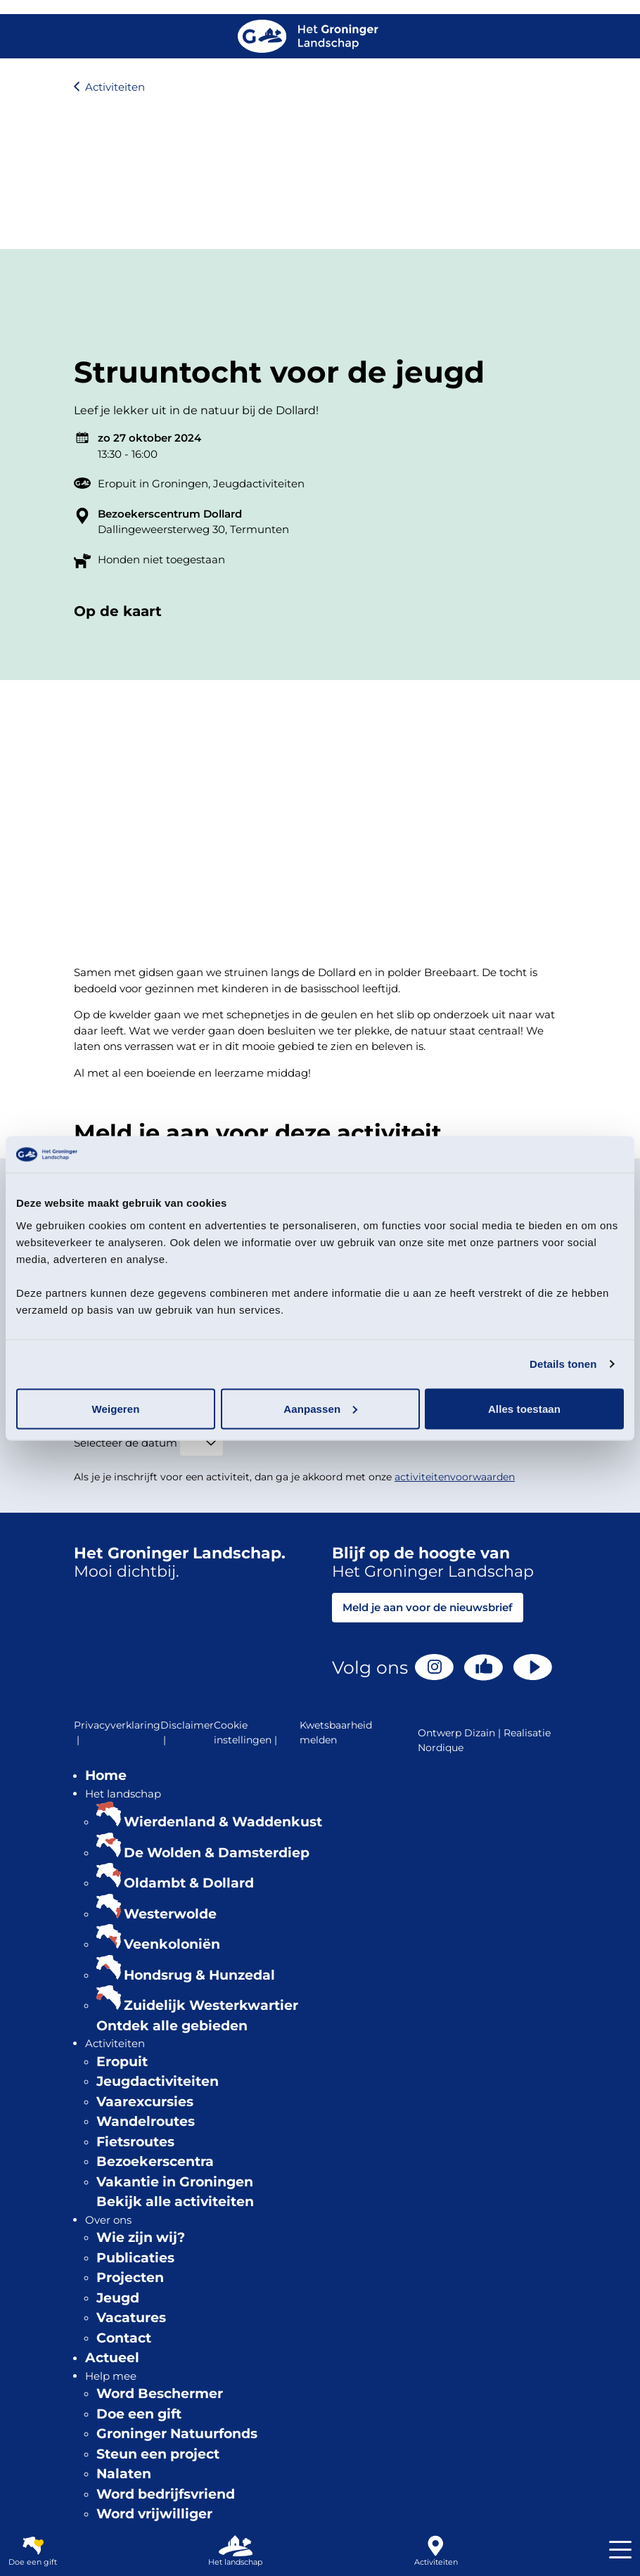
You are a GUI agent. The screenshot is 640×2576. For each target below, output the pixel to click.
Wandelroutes (145, 2121)
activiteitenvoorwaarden (455, 1476)
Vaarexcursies (144, 2102)
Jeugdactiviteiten (259, 483)
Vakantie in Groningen (174, 2182)
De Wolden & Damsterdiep (216, 1853)
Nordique (440, 1747)
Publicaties (135, 2258)
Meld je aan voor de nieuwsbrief (428, 1607)
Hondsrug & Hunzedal (199, 1975)
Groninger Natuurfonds (176, 2434)
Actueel (112, 2358)
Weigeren (115, 1408)
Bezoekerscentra (155, 2161)
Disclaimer (187, 1733)
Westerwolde (170, 1914)
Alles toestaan (524, 1408)
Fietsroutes (135, 2142)
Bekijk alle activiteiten (175, 2201)
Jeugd (117, 2298)
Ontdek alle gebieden (172, 2026)
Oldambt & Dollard (189, 1883)
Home (106, 1775)
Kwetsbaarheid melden (336, 1732)
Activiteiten (115, 87)
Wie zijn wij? (140, 2237)
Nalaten (123, 2474)
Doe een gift (138, 2414)
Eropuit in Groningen (153, 483)
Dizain (479, 1732)
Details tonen (563, 1364)
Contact (123, 2338)
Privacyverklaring (117, 1733)
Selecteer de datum (125, 1442)
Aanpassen (320, 1408)
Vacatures (131, 2317)
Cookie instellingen (247, 1733)
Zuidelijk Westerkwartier (211, 2005)
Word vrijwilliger (154, 2514)
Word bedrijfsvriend (165, 2494)
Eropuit (122, 2061)
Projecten (130, 2277)
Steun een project (157, 2454)
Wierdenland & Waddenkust (223, 1822)
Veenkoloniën (172, 1944)
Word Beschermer (159, 2393)
